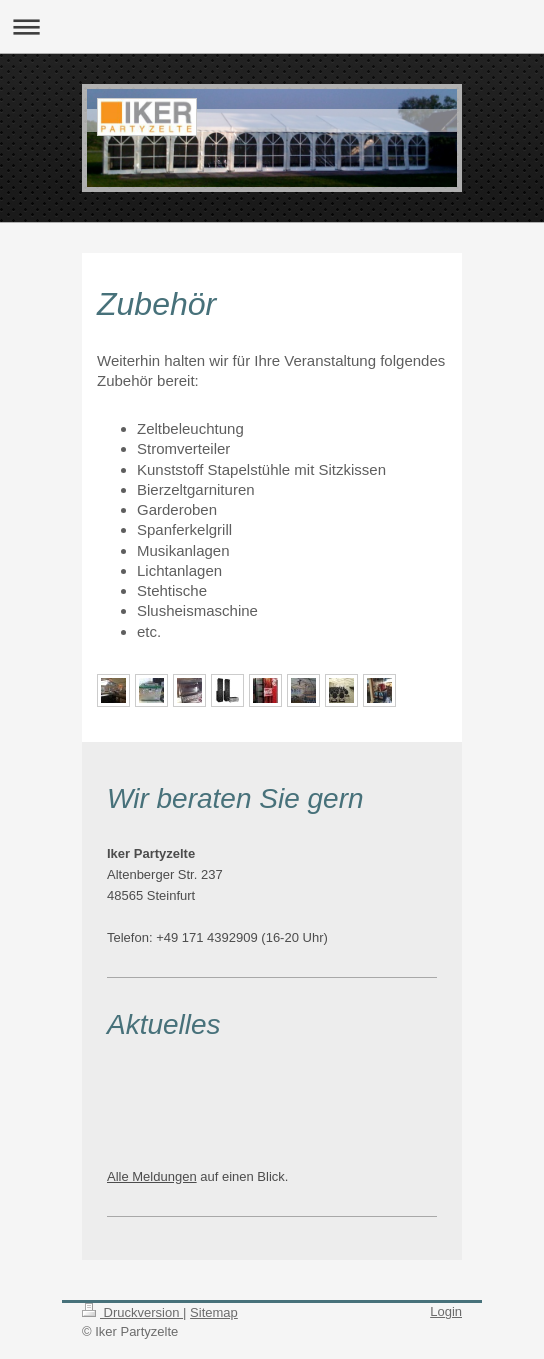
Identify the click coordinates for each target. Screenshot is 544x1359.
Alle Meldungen (152, 1176)
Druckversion (132, 1312)
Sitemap (214, 1312)
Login (446, 1311)
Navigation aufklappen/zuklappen (272, 26)
